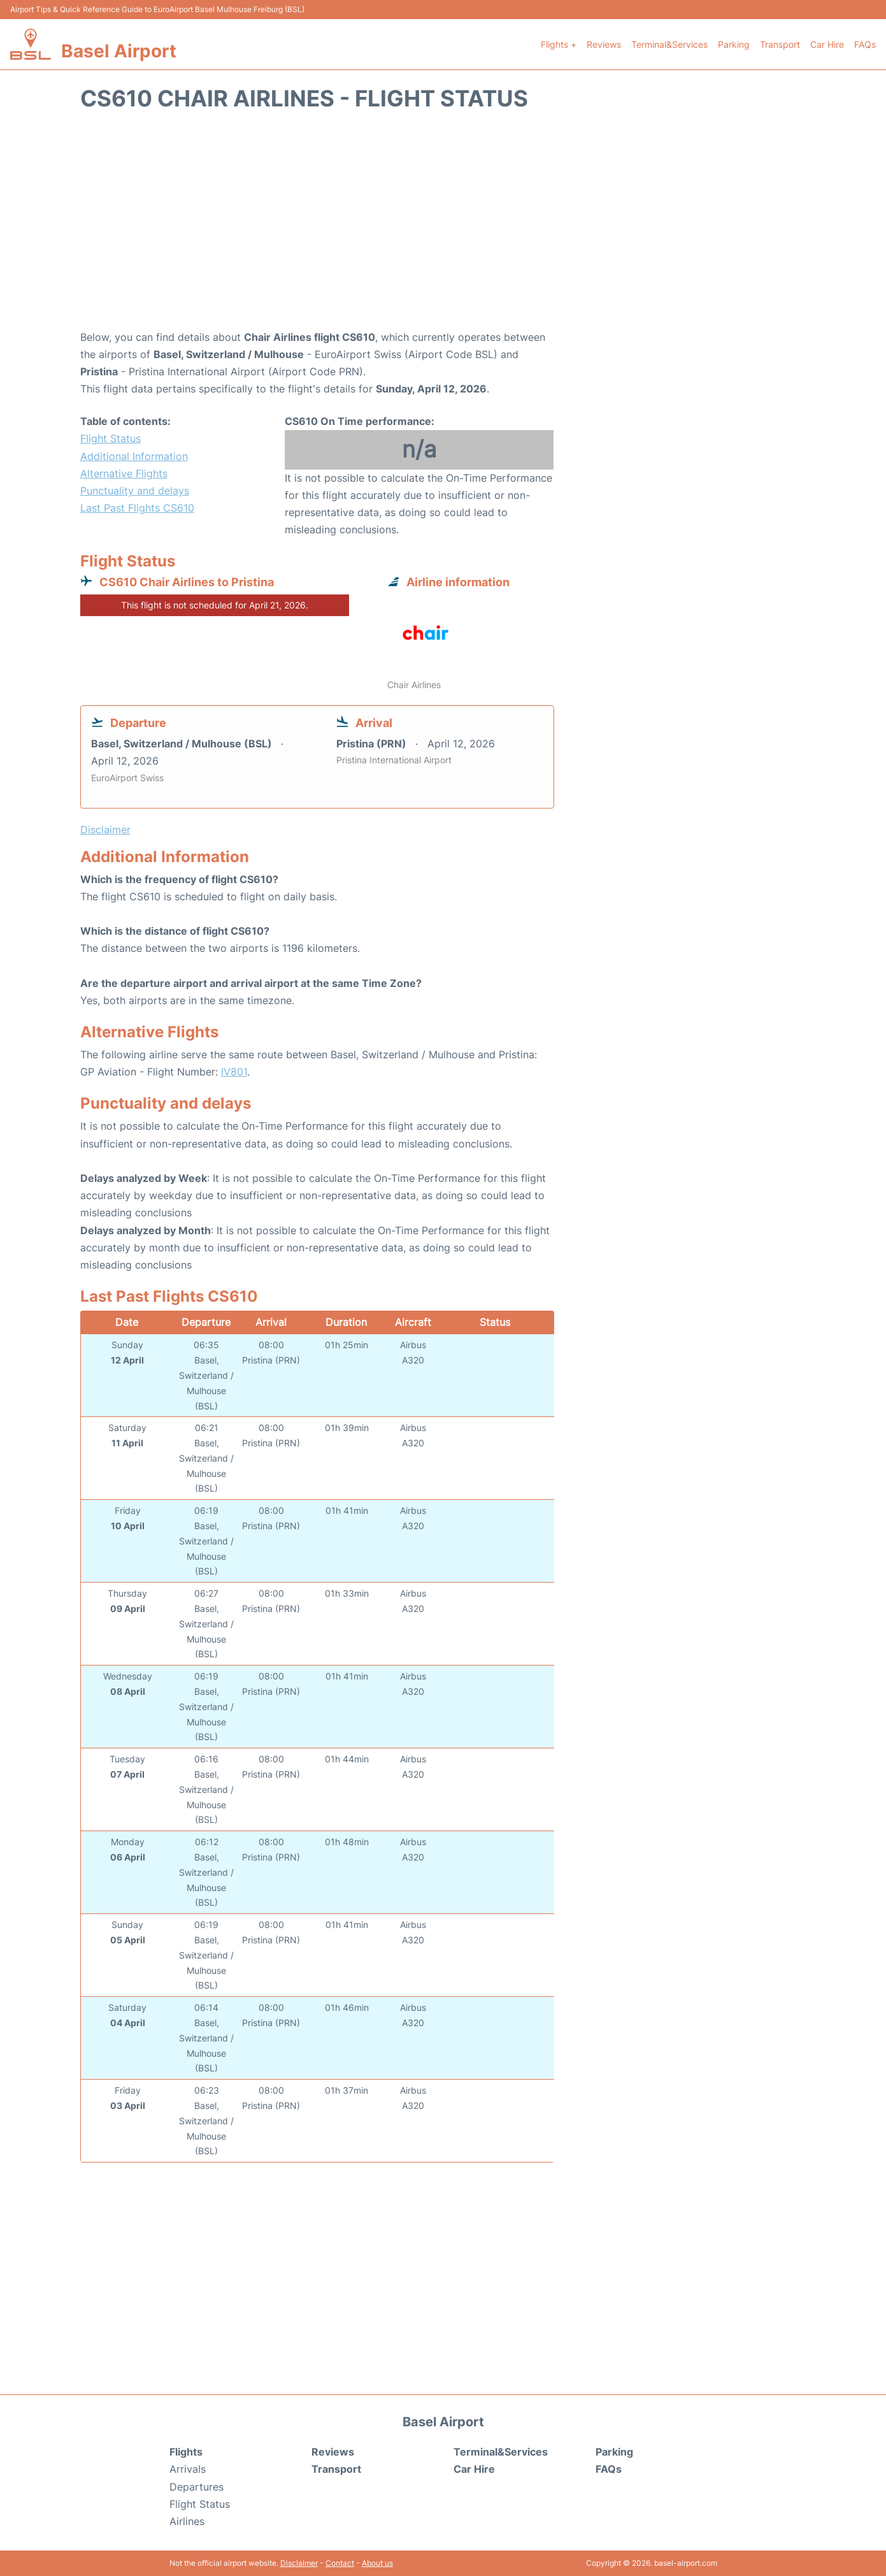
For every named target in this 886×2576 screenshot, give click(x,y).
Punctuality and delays (134, 490)
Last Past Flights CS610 (137, 507)
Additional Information (134, 456)
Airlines (186, 2521)
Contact (339, 2563)
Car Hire (827, 44)
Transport (780, 44)
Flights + (558, 44)
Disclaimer (299, 2563)
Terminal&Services (669, 44)
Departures (196, 2486)
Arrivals (187, 2469)
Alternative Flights (124, 473)
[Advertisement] (443, 227)
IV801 (234, 1071)
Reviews (604, 44)
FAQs (865, 44)
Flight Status (110, 438)
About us (377, 2563)
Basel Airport (118, 51)
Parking (734, 44)
